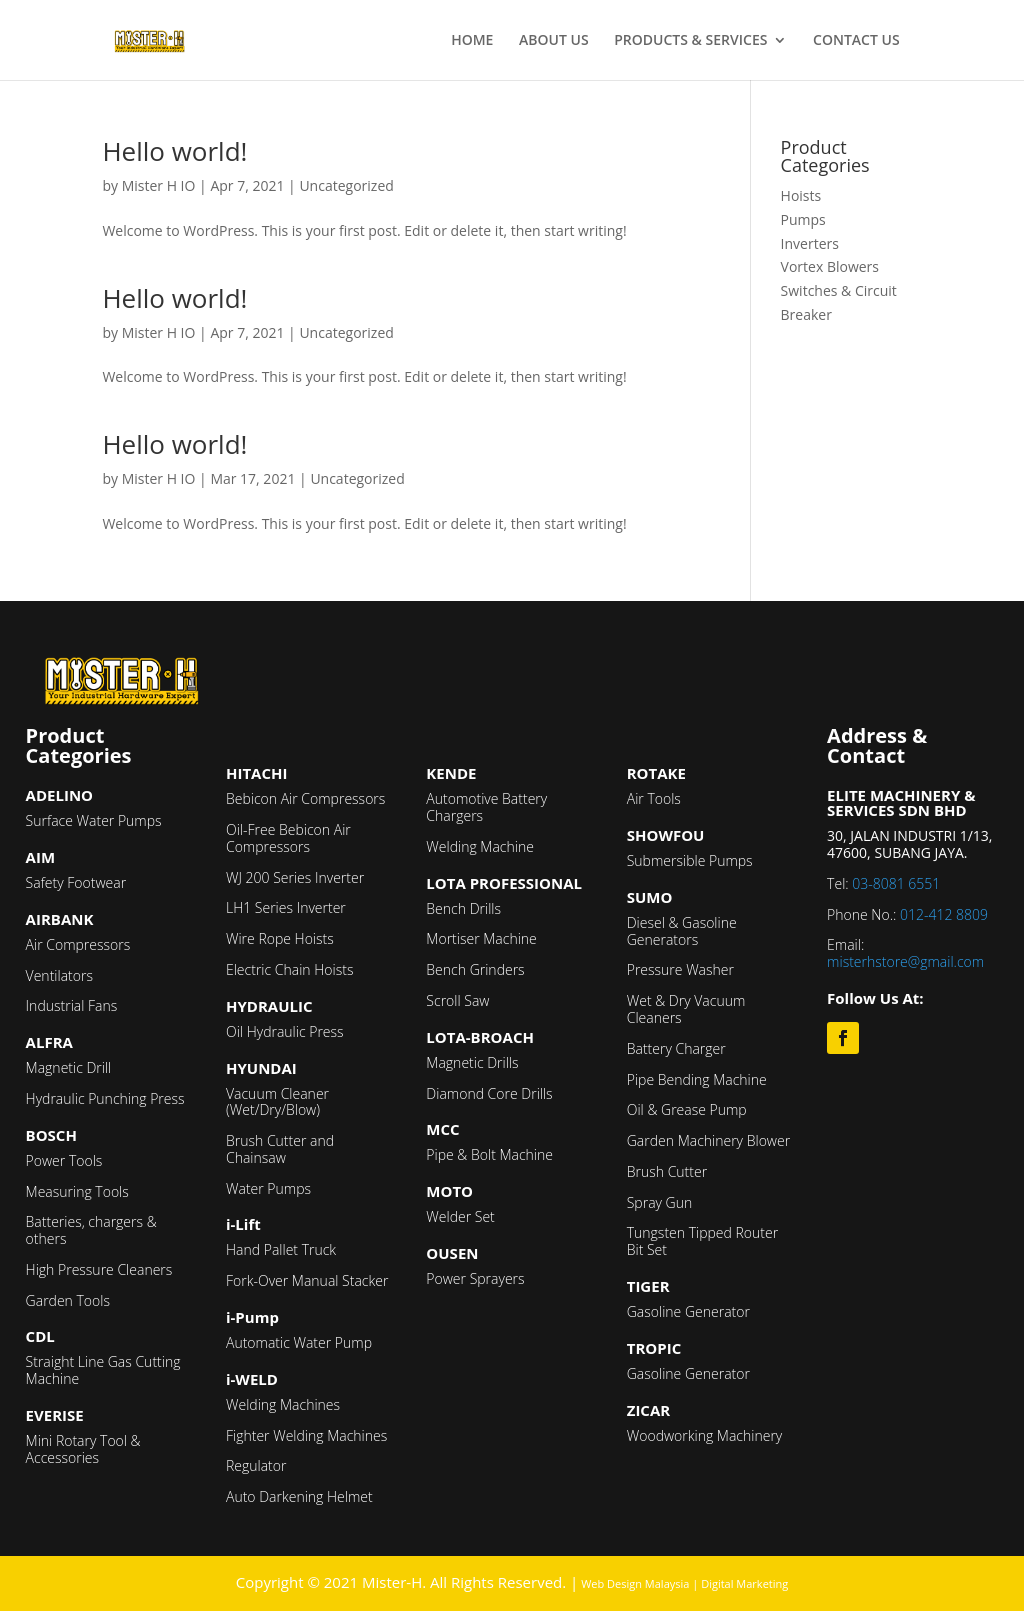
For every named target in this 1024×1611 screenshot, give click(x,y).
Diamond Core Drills (489, 1093)
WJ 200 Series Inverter (295, 877)
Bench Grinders (475, 969)
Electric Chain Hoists (289, 969)
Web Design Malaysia (635, 1583)
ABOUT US (554, 41)
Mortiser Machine (481, 938)
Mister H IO (159, 185)
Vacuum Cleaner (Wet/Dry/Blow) (277, 1102)
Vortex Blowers (830, 266)
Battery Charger (676, 1048)
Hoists (801, 195)
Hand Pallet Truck (281, 1249)
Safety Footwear (76, 882)
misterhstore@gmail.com (905, 961)
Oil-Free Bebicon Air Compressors (288, 838)
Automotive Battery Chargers (486, 807)
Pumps (803, 219)
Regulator (256, 1465)
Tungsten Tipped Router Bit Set (702, 1241)
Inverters (810, 243)
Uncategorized (346, 185)
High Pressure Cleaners (99, 1269)
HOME (472, 41)
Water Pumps (268, 1188)
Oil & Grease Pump (687, 1109)
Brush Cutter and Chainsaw (280, 1149)
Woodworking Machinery (705, 1435)
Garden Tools (68, 1300)
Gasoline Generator (688, 1311)
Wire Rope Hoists (280, 938)
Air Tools (654, 798)
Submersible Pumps (690, 860)
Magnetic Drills (472, 1062)
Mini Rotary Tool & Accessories (83, 1449)
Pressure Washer (680, 969)
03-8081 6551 (896, 883)
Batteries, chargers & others (91, 1230)
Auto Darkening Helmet (299, 1496)
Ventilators (59, 975)
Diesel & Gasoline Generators (682, 931)
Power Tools (64, 1160)
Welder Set (460, 1216)
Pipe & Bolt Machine (489, 1154)
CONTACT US (856, 41)
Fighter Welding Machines (306, 1435)
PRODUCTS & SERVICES (690, 41)
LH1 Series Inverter (286, 907)
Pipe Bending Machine (697, 1079)
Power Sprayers (475, 1278)
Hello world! (174, 151)
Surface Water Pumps (94, 820)
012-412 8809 (944, 914)
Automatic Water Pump (299, 1342)
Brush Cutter (667, 1171)
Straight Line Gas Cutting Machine (103, 1370)
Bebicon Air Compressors (305, 798)
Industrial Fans (72, 1005)
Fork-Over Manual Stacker (307, 1280)
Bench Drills (463, 908)
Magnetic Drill (69, 1067)
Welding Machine (480, 846)
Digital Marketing (744, 1583)
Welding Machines (283, 1404)
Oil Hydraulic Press (285, 1031)
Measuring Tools (77, 1191)
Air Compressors (78, 944)
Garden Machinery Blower (708, 1140)
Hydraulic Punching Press (105, 1098)
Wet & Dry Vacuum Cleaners (686, 1009)
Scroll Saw (457, 1000)
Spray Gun (660, 1202)
